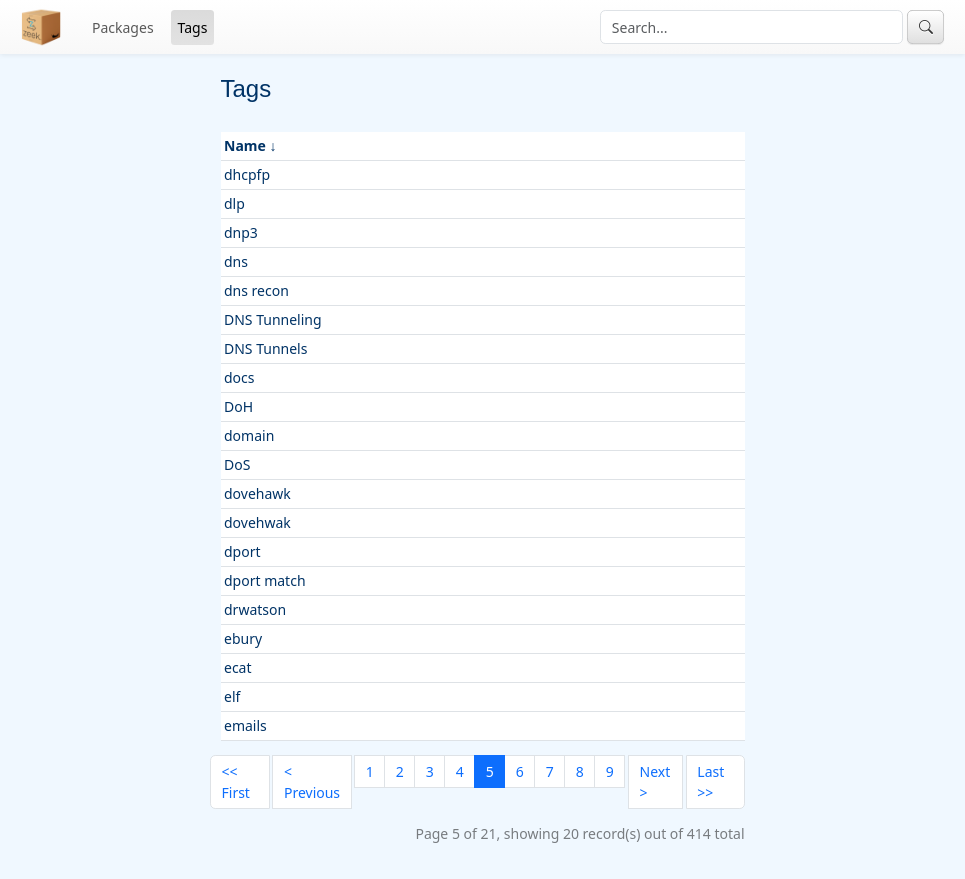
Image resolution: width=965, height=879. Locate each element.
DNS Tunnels (265, 348)
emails (245, 725)
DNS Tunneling (273, 319)
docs (239, 377)
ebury (243, 638)
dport (242, 551)
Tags (193, 27)
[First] (240, 782)
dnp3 (241, 232)
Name (245, 145)
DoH (238, 406)
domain (249, 435)
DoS (237, 464)
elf (232, 696)
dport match (265, 580)
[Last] (715, 782)
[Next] (655, 782)
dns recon (256, 290)
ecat (238, 667)
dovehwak (257, 522)
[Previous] (311, 782)
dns (236, 261)
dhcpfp (247, 174)
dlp (234, 203)
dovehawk (257, 493)
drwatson (255, 609)
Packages (123, 27)
